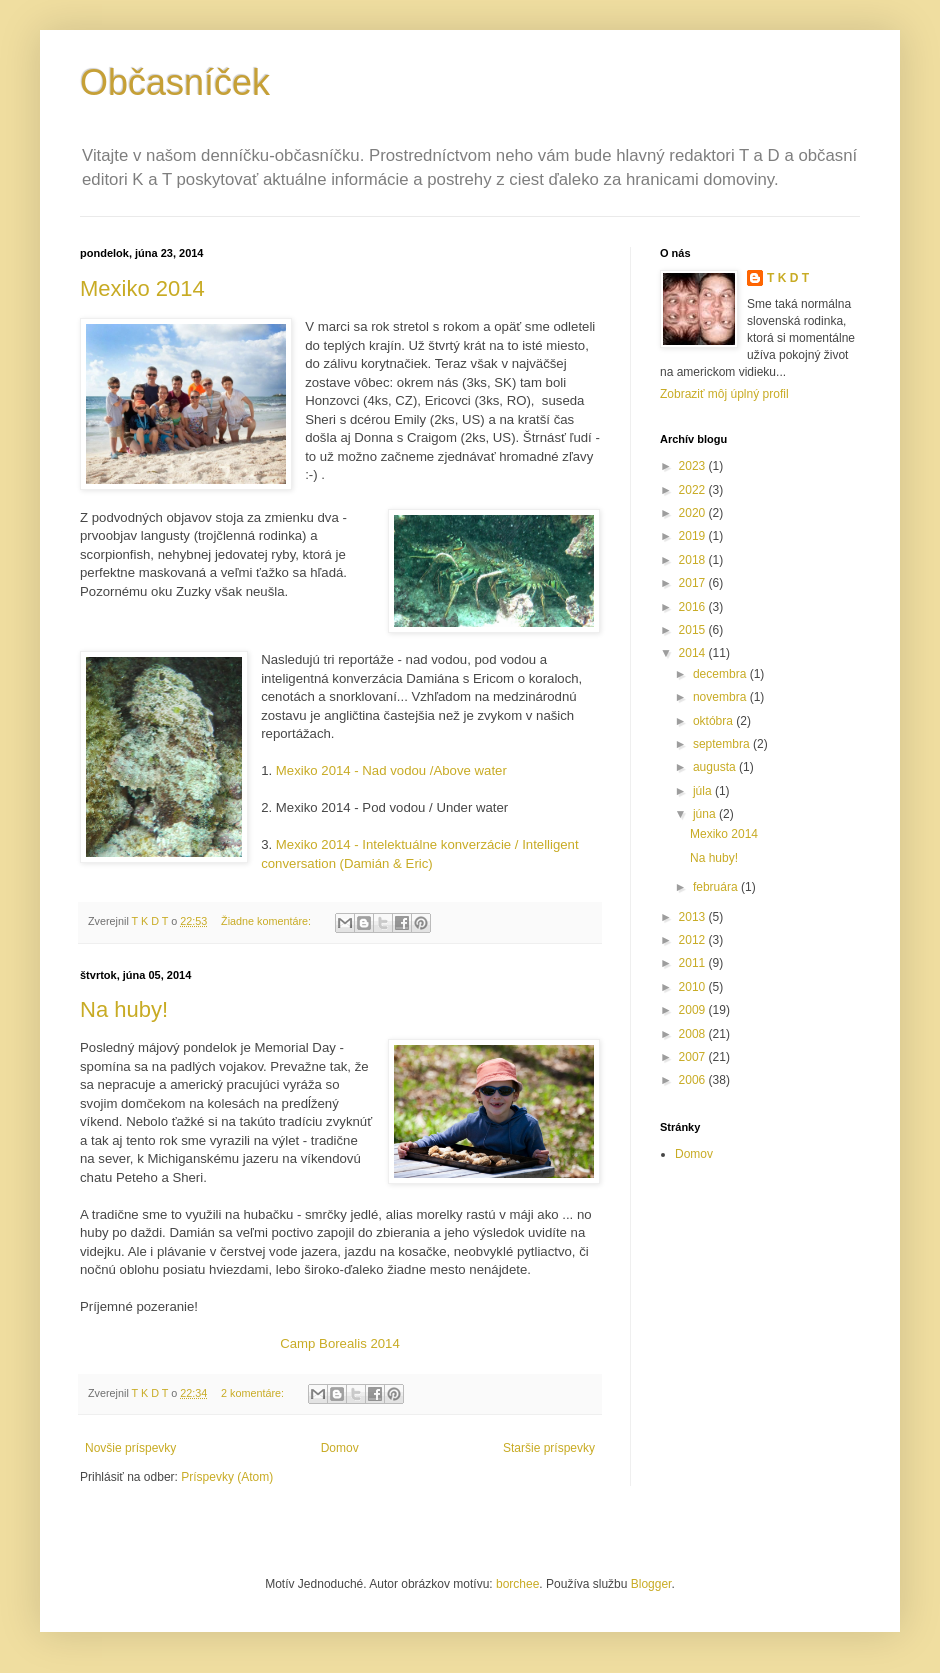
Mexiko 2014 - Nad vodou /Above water (391, 770)
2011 (694, 963)
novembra (721, 697)
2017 (694, 583)
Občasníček (175, 82)
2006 (694, 1080)
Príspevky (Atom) (227, 1477)
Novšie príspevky (130, 1448)
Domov (340, 1448)
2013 (694, 917)
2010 (694, 987)
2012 (694, 940)
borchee (517, 1584)
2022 (694, 490)
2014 (694, 653)
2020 (694, 513)
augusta (716, 767)
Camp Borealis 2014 (340, 1343)
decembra (721, 674)
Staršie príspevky (549, 1448)
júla (704, 791)
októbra (714, 721)
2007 (694, 1057)
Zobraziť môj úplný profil (724, 394)
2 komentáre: (254, 1393)
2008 (694, 1034)
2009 (694, 1010)
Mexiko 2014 (142, 288)
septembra (723, 744)
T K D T (788, 278)
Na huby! (124, 1009)
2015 (694, 630)
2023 (694, 466)
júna (706, 814)
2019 (694, 536)
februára (717, 887)
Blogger (651, 1584)
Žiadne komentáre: (267, 921)
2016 (694, 607)
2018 (694, 560)
